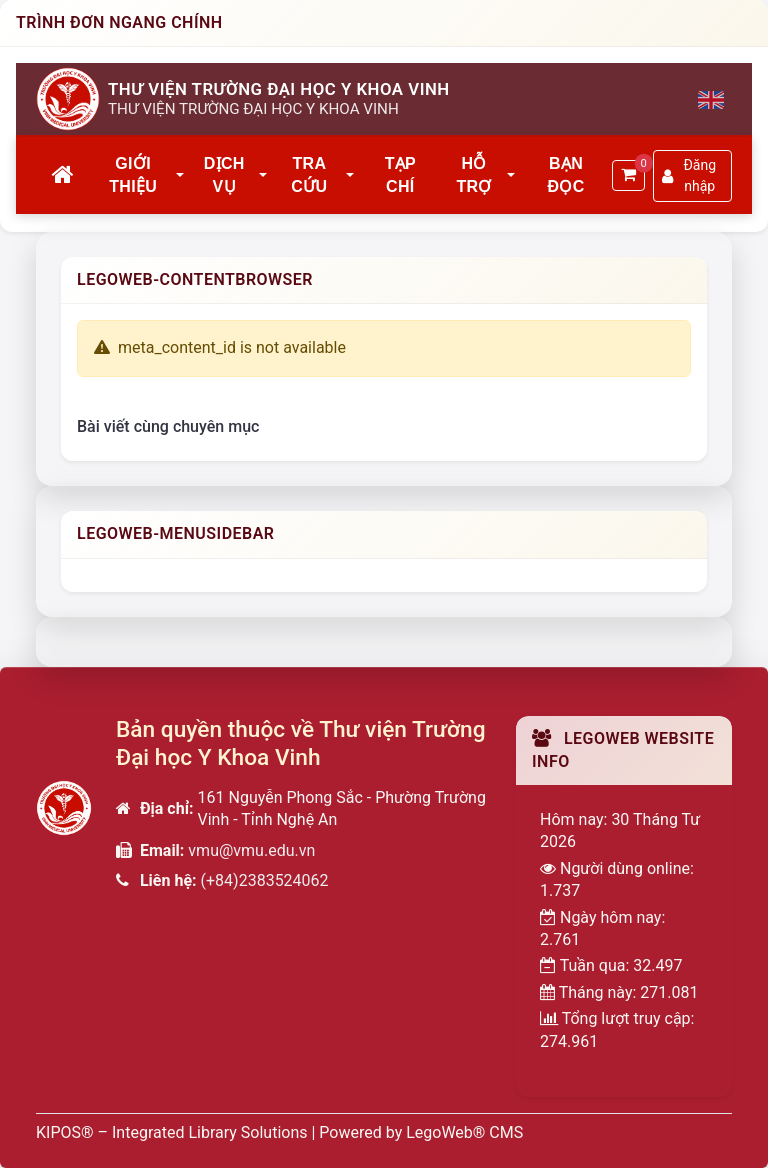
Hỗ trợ (473, 174)
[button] (181, 176)
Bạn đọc (566, 174)
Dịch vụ (224, 174)
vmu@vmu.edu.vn (251, 850)
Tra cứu (309, 174)
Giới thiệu (133, 174)
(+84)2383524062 (265, 880)
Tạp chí (400, 174)
